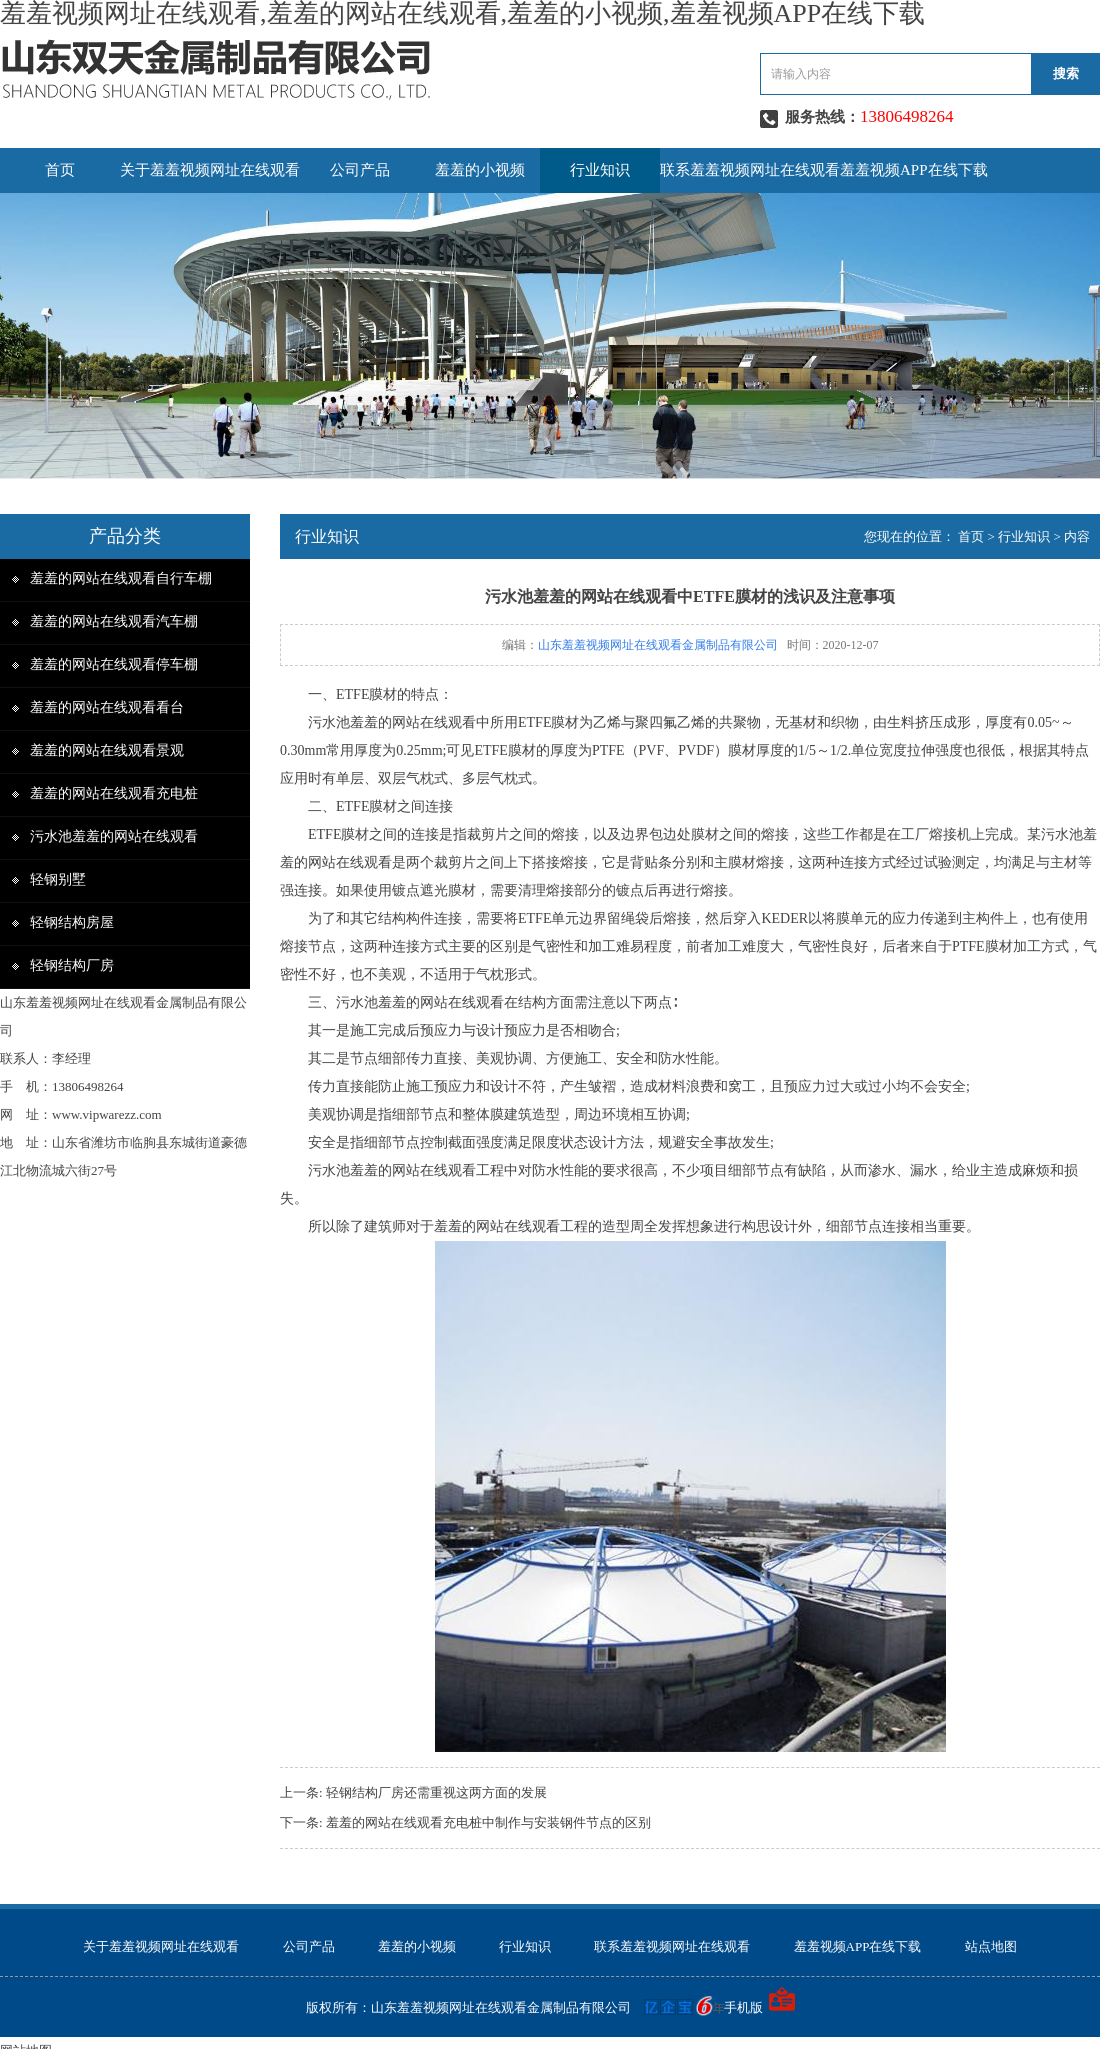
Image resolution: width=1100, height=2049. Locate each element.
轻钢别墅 (58, 879)
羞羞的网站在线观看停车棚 (114, 664)
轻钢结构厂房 (72, 965)
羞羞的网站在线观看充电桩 (114, 793)
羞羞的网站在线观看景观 (107, 750)
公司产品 (360, 170)
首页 (60, 170)
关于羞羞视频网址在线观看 (210, 170)
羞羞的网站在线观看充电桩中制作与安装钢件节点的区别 (488, 1822)
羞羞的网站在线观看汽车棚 (114, 621)
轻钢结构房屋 (72, 922)
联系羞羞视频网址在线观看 (750, 170)
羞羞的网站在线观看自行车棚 (121, 578)
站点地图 (991, 1946)
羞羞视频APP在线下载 (914, 170)
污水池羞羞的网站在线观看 (114, 836)
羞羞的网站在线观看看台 (107, 707)
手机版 (743, 2007)
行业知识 (600, 170)
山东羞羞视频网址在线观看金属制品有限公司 (658, 645)
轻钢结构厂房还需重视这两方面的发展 (436, 1792)
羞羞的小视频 (480, 170)
